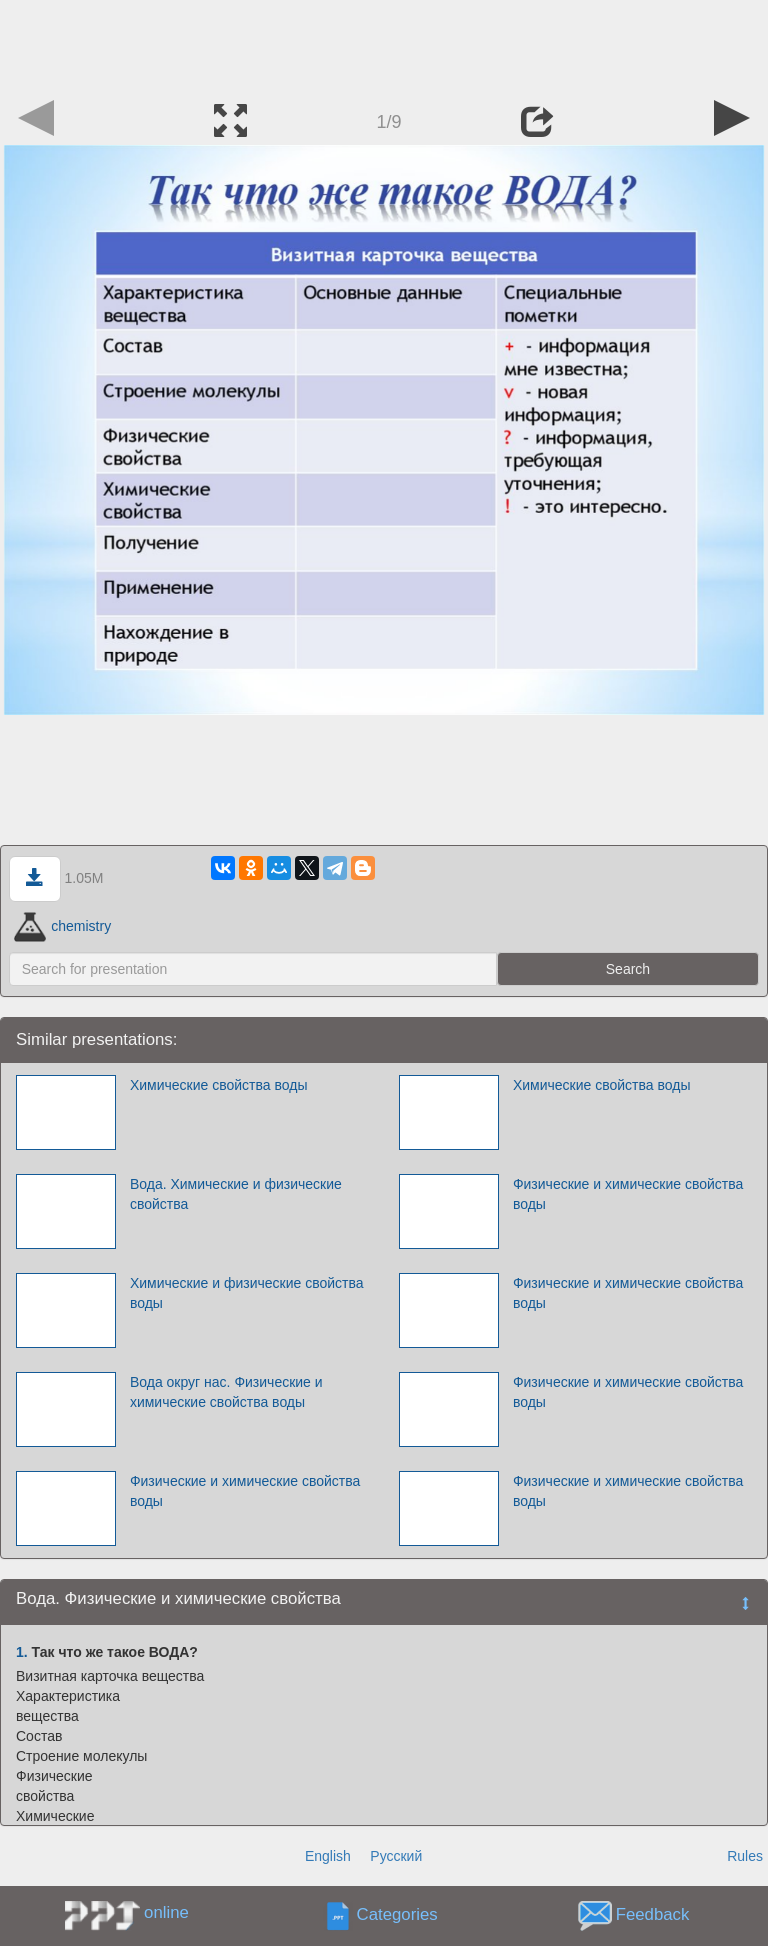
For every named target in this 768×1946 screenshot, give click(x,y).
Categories (397, 1915)
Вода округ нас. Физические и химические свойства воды (226, 1392)
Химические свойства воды (219, 1085)
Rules (745, 1856)
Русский (396, 1856)
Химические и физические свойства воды (247, 1293)
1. (22, 1652)
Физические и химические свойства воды (628, 1194)
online (166, 1912)
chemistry (62, 926)
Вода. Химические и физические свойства (236, 1194)
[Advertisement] (384, 45)
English (328, 1856)
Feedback (653, 1915)
